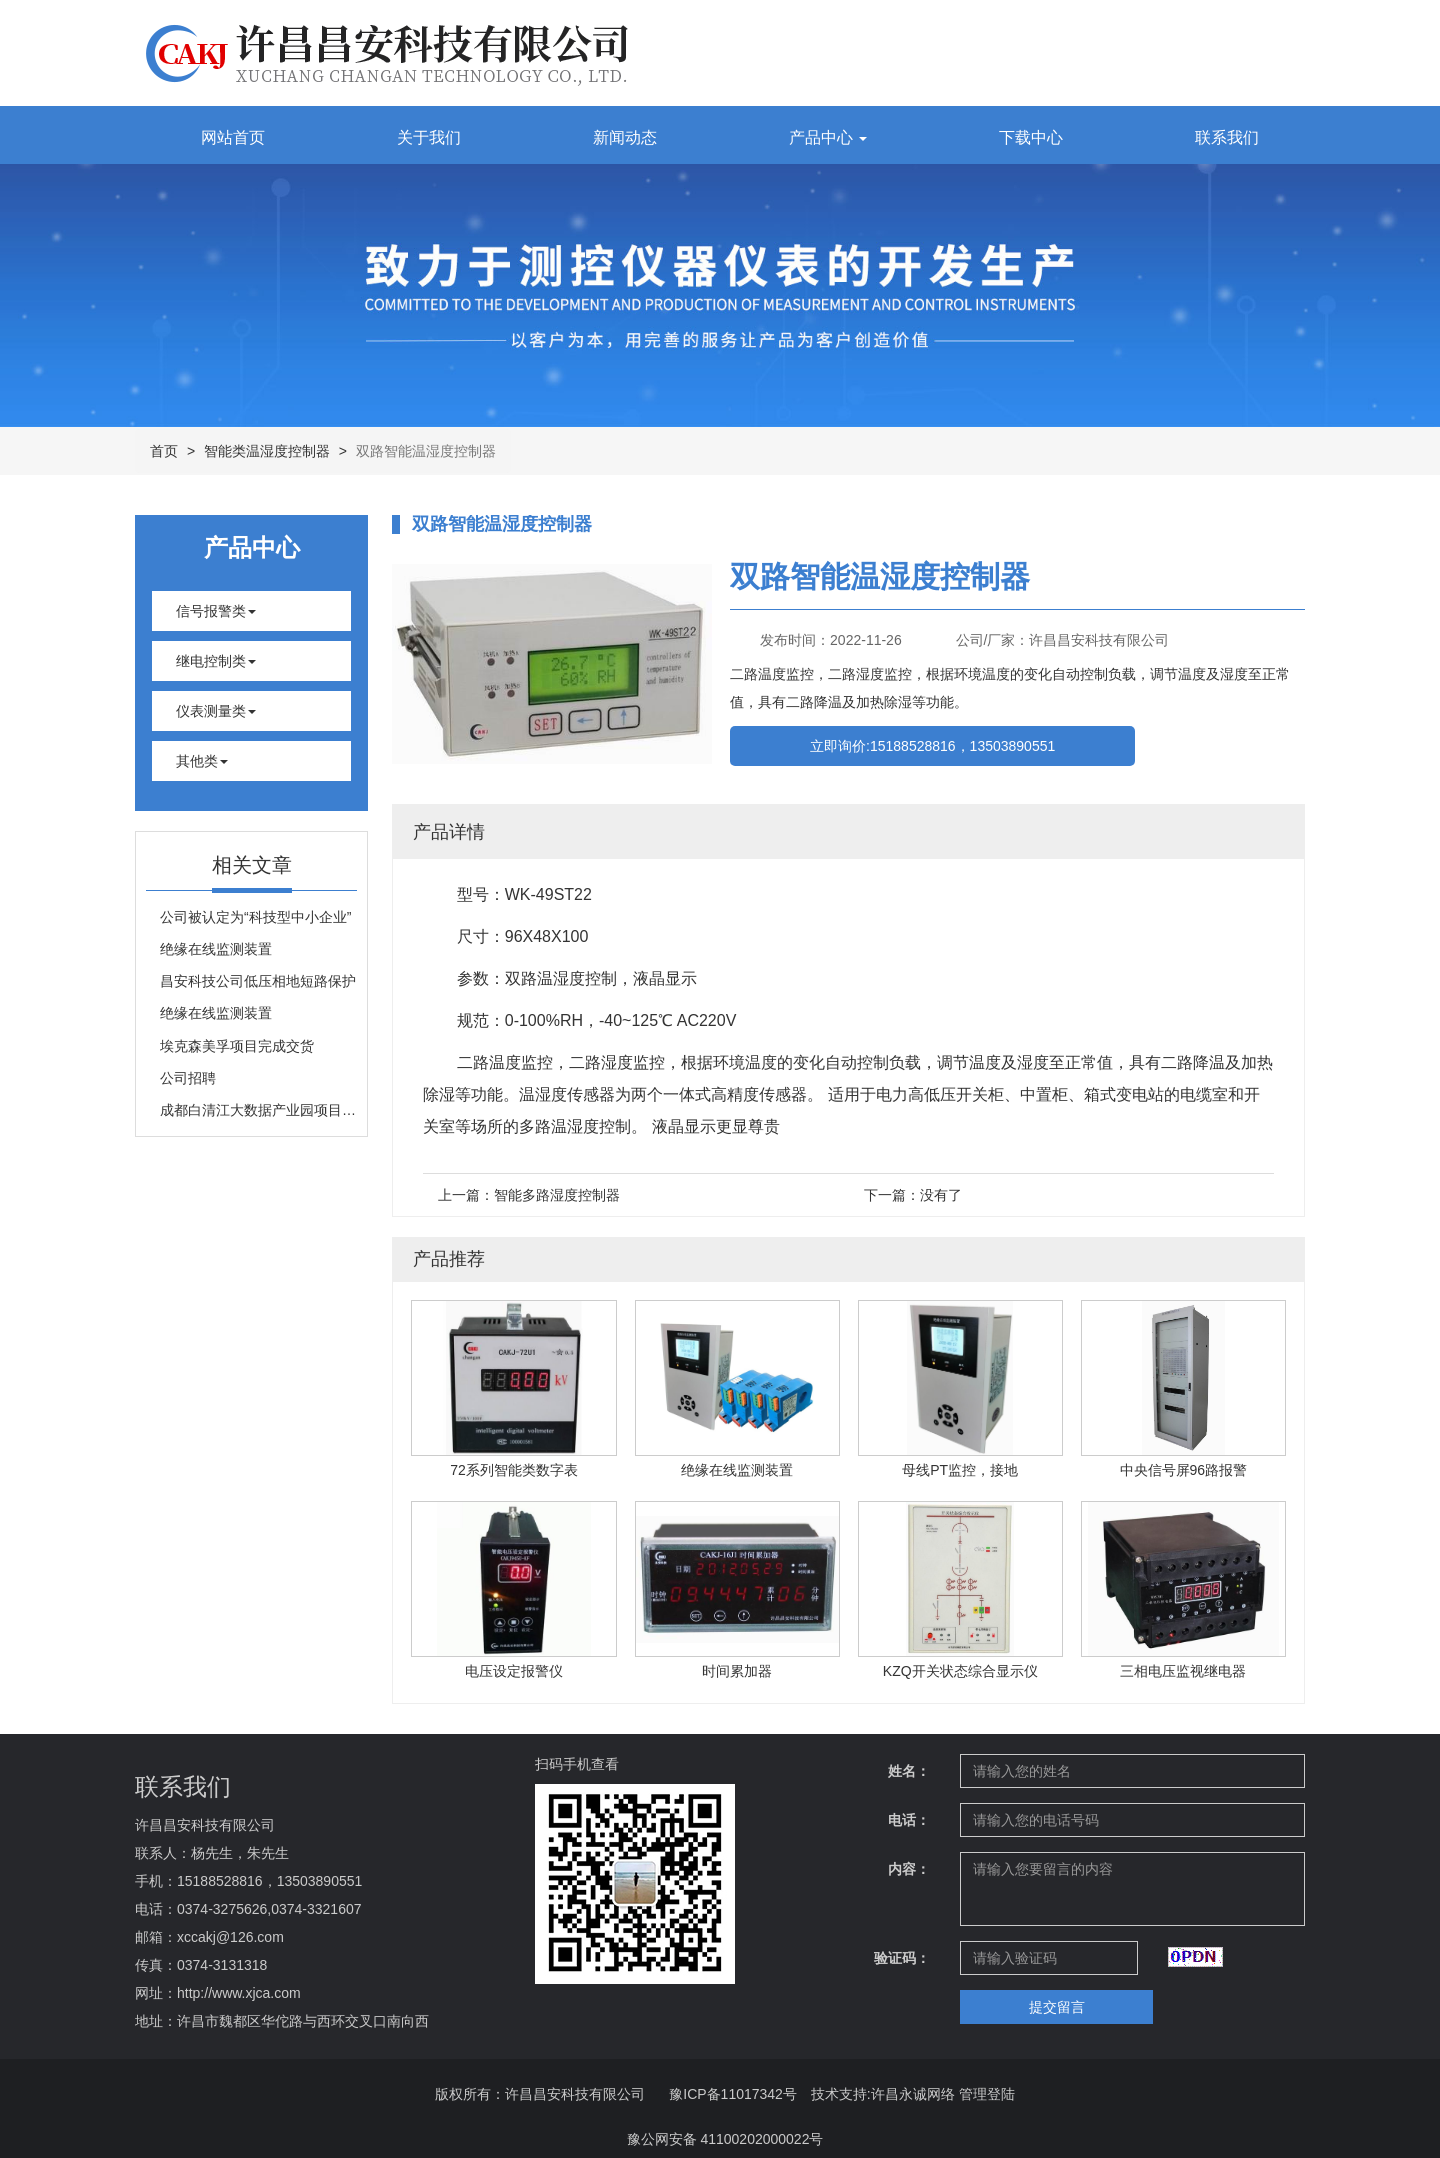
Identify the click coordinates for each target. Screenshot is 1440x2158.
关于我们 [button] (429, 137)
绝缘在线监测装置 (216, 949)
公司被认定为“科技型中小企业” (255, 917)
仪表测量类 (216, 711)
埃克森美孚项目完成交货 (237, 1046)
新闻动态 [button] (625, 137)
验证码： (902, 1958)
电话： (909, 1820)
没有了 (941, 1195)
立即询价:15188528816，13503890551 (932, 746)
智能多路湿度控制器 (557, 1195)
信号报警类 (216, 611)
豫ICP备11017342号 (733, 2094)
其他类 (202, 761)
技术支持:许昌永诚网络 (883, 2094)
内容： (909, 1869)
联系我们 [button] (1227, 137)
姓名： (909, 1771)
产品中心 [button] (828, 137)
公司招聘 (188, 1078)
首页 (164, 451)
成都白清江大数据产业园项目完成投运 (258, 1110)
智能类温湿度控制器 (267, 451)
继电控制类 (216, 661)
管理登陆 (987, 2094)
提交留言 (1057, 2007)
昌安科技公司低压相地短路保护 (258, 981)
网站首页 (233, 137)
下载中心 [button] (1031, 137)
